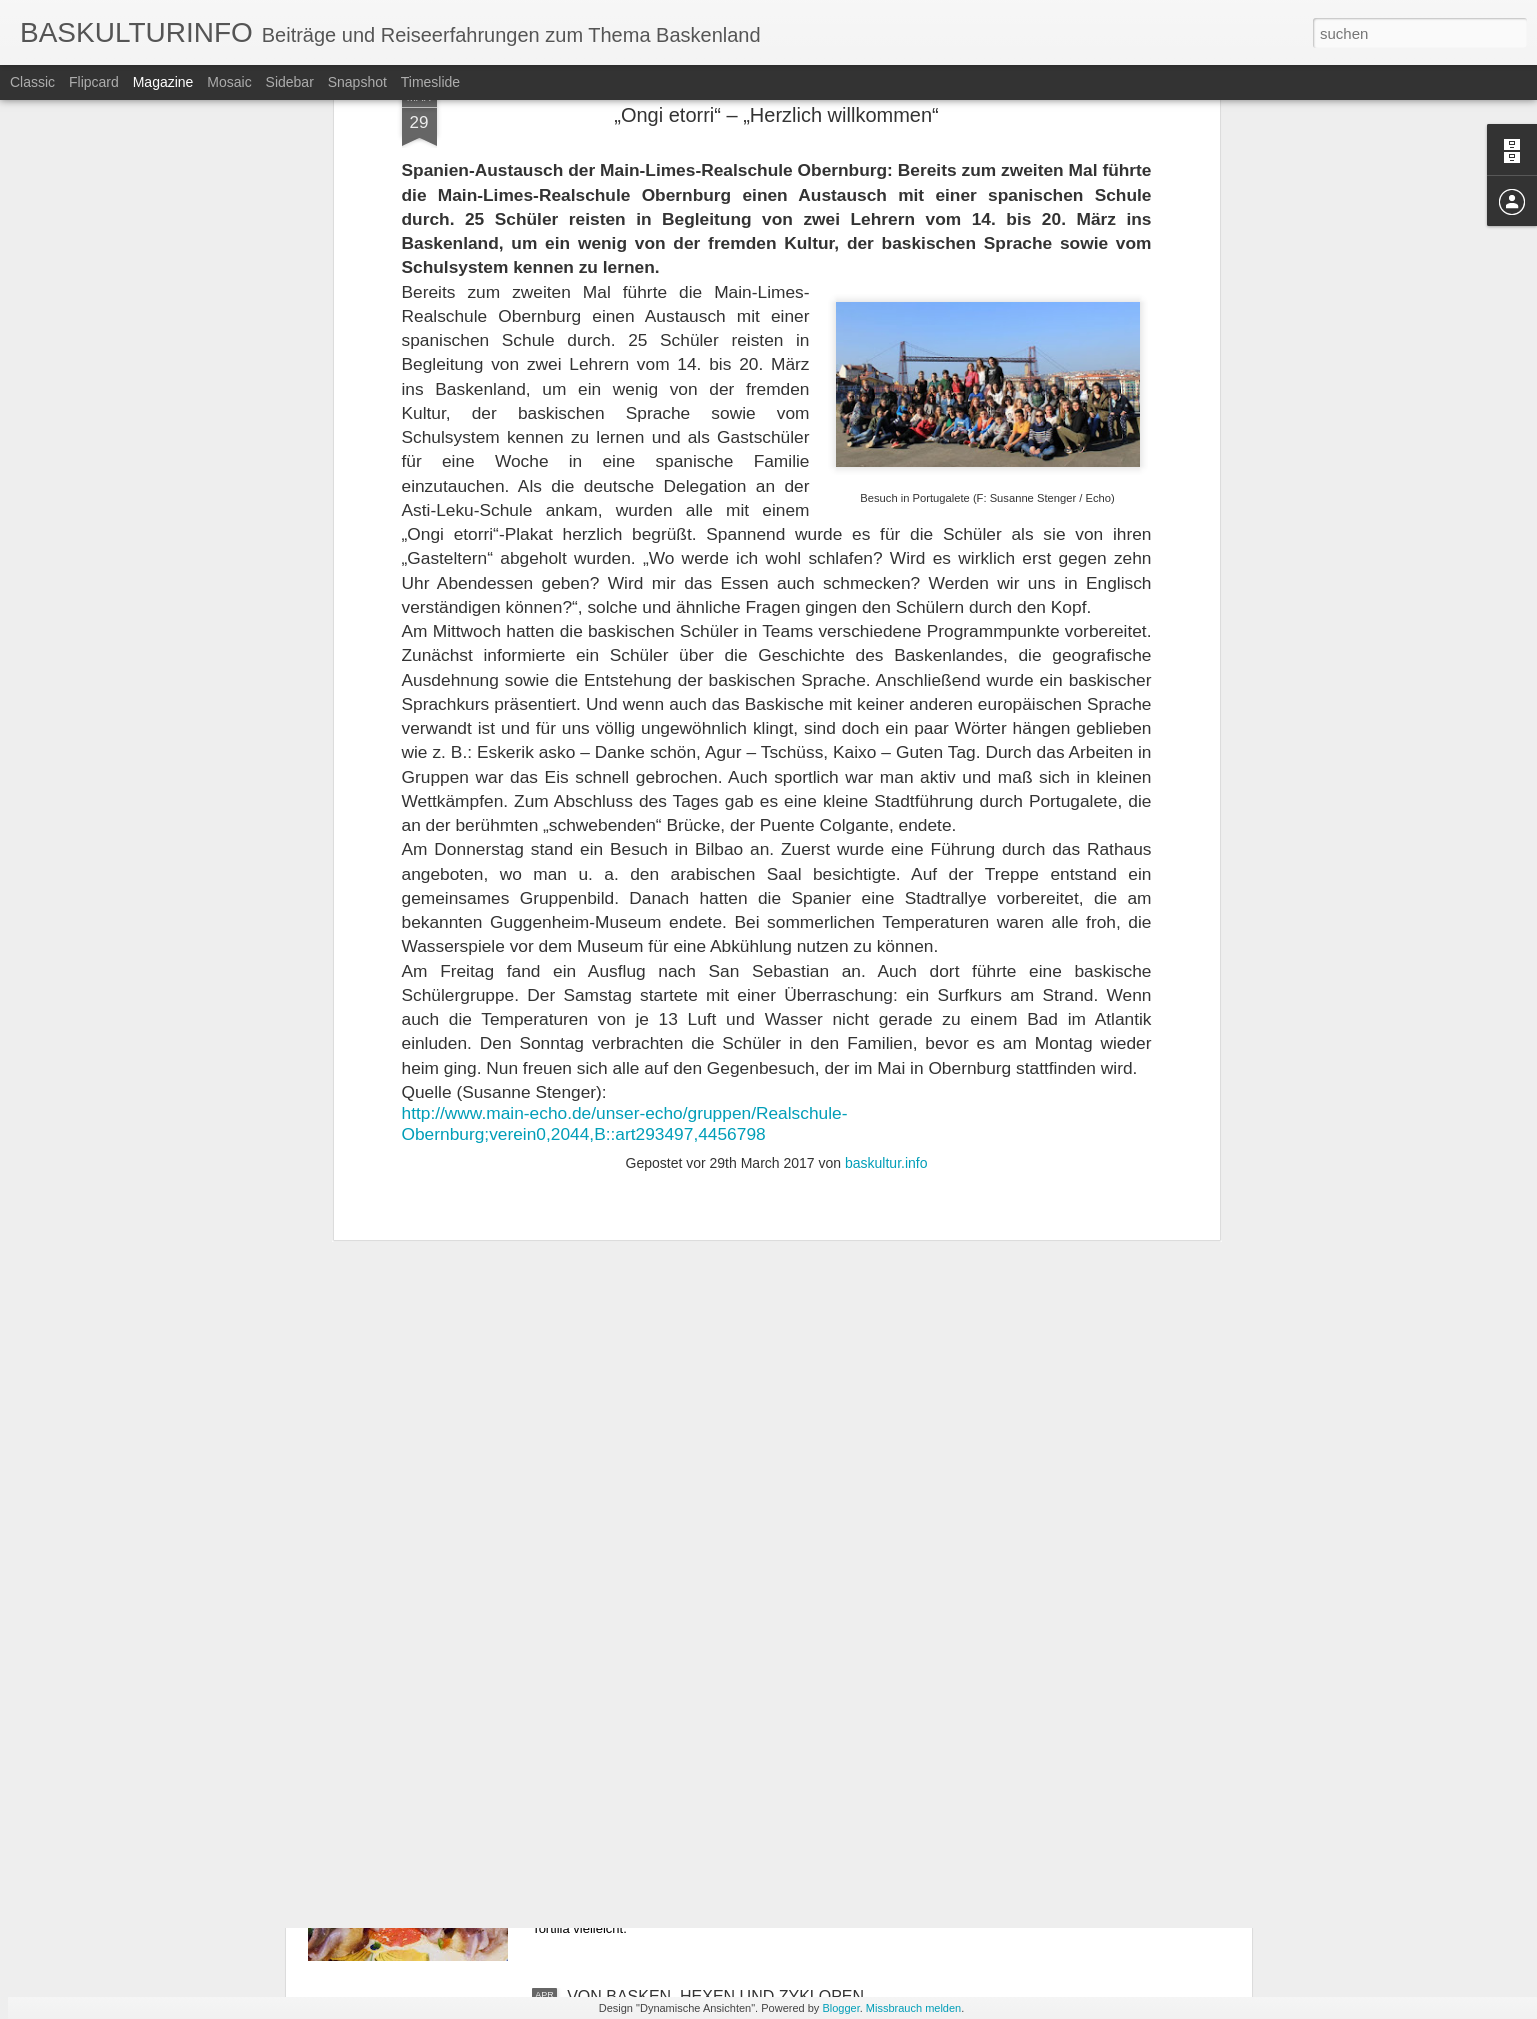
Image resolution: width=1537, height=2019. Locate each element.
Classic (32, 82)
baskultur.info (886, 722)
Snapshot (357, 82)
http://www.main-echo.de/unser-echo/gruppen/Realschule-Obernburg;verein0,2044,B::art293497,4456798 (625, 681)
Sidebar (290, 82)
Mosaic (229, 82)
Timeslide (430, 82)
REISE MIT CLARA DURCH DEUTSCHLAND (728, 1542)
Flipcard (94, 82)
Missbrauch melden (913, 2008)
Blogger (840, 2008)
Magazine (163, 82)
